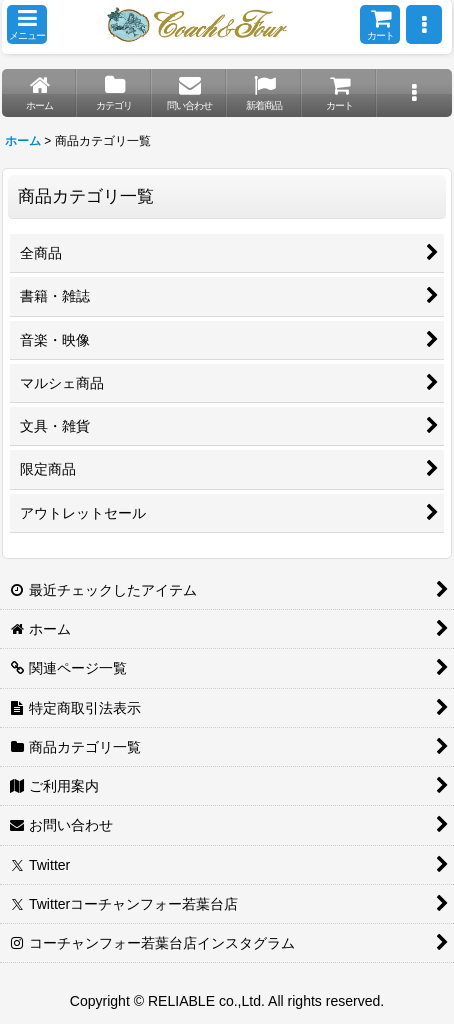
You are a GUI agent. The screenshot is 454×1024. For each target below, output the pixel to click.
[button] (27, 24)
